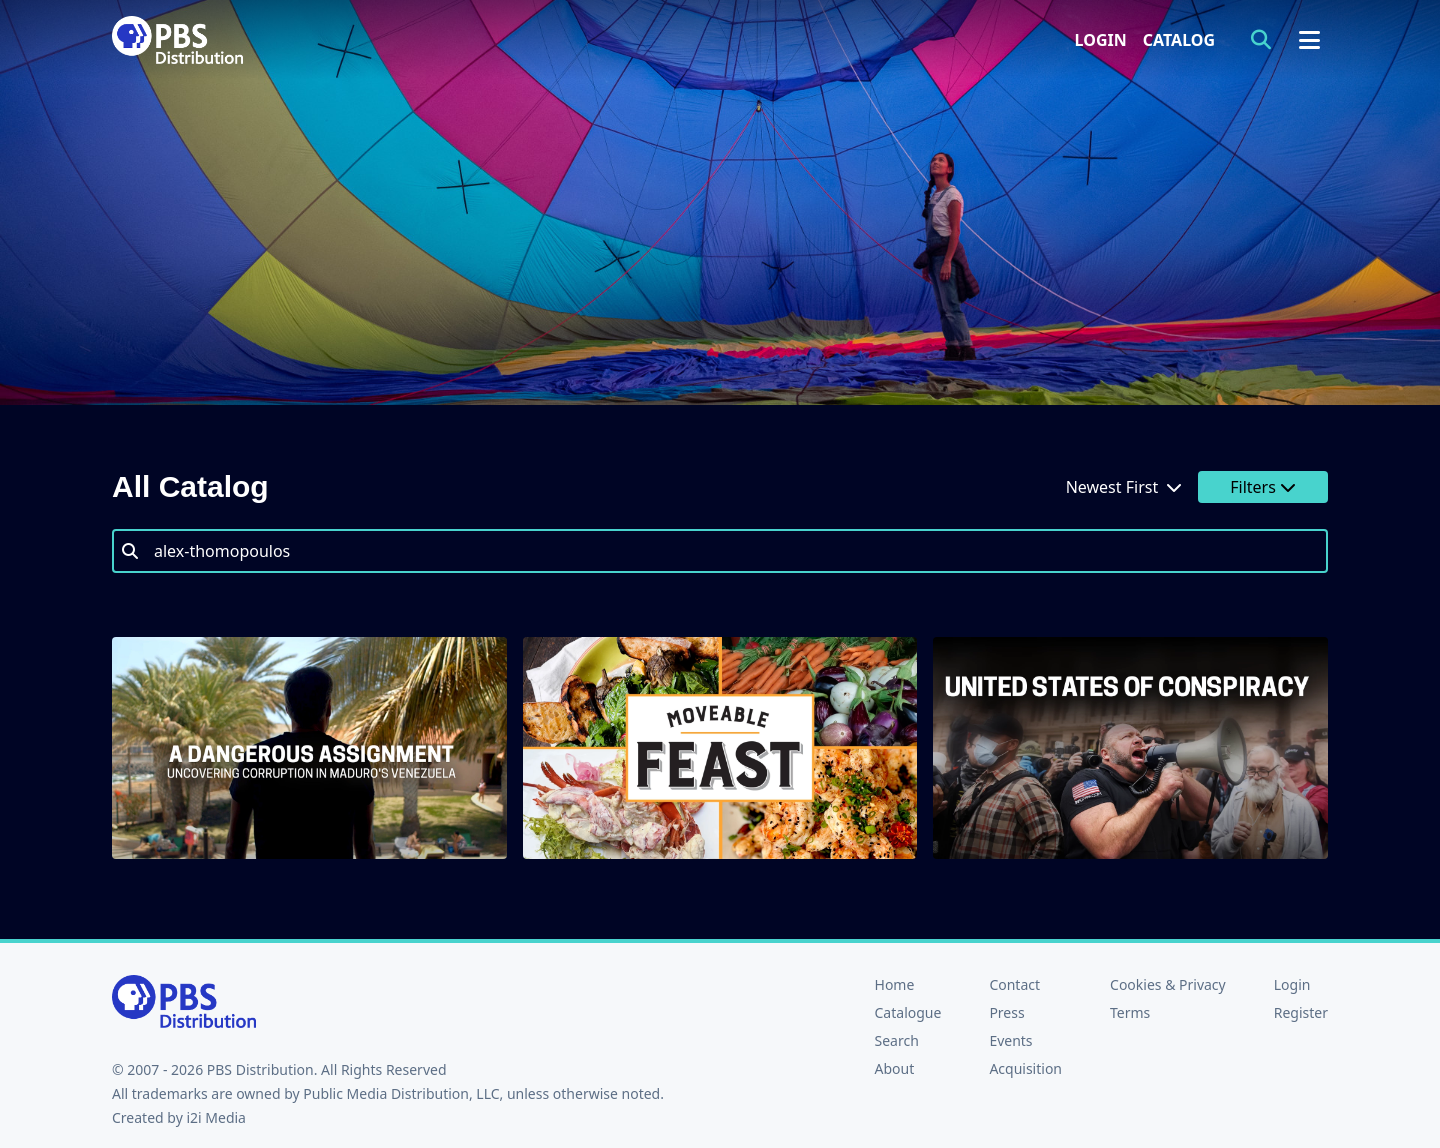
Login (1101, 40)
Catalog (1179, 40)
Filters (1263, 487)
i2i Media (216, 1117)
